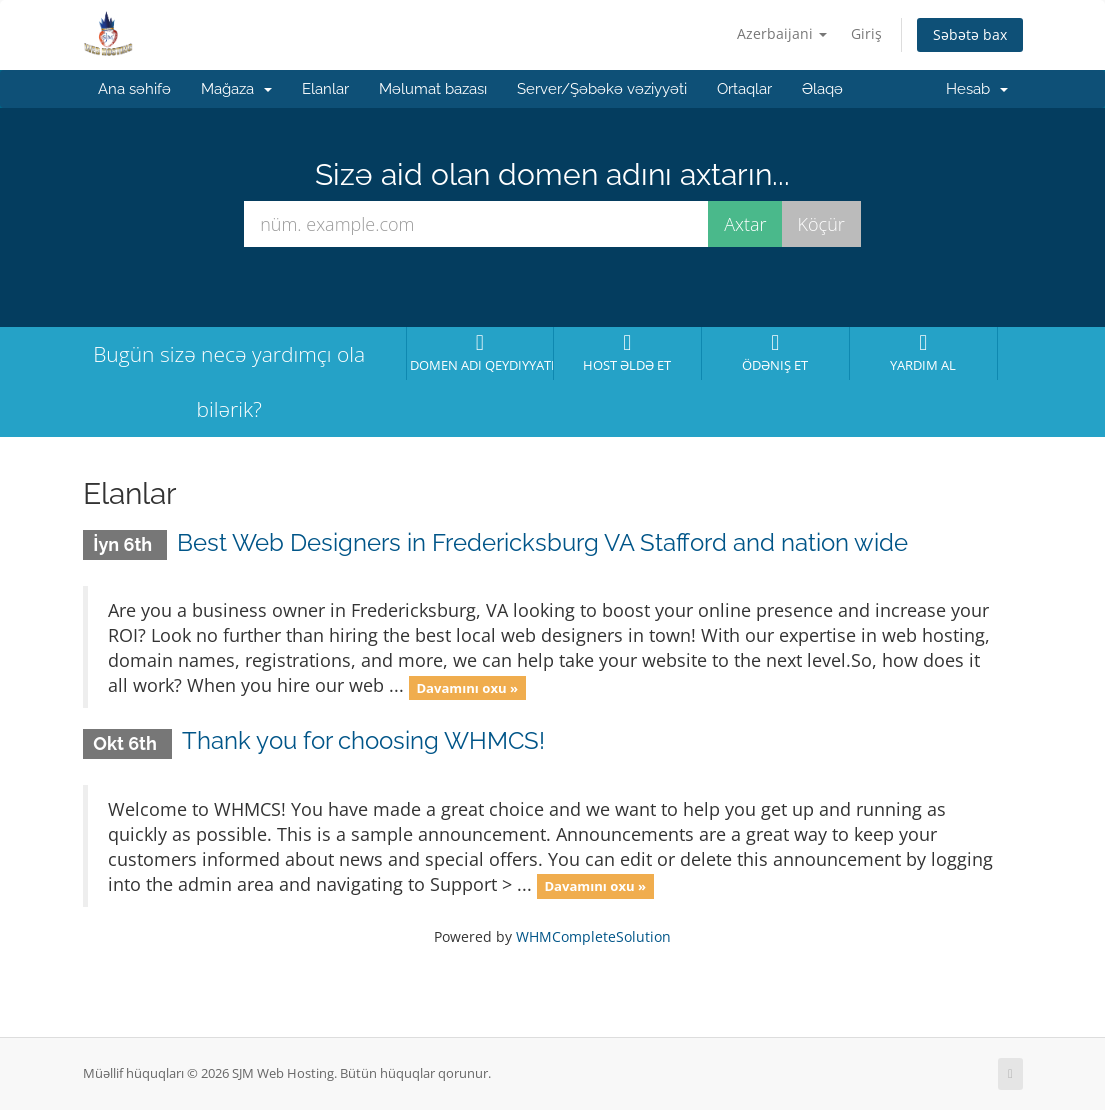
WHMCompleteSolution (593, 936)
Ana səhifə (134, 89)
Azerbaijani (782, 33)
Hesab (977, 89)
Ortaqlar (744, 89)
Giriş (866, 33)
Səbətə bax (970, 34)
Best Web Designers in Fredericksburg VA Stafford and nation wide (542, 542)
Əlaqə (822, 89)
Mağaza (236, 89)
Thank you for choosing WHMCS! (363, 740)
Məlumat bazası (433, 89)
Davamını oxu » (467, 687)
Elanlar (325, 89)
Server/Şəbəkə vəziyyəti (602, 89)
